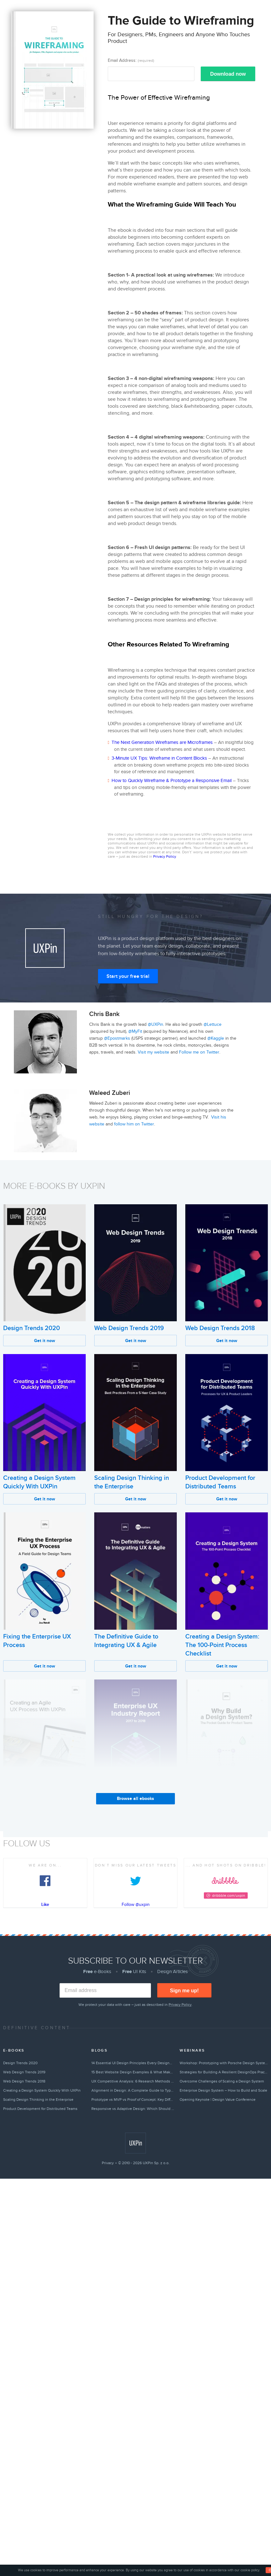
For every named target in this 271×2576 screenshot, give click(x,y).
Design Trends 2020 (31, 1328)
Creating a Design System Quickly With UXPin (42, 2090)
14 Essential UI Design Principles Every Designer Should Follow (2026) (132, 2063)
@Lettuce (213, 1024)
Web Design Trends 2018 (220, 1328)
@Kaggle (215, 1038)
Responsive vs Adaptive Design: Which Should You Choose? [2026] (132, 2108)
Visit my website (153, 1052)
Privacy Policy (164, 856)
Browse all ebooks (135, 1798)
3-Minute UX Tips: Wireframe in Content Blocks (159, 758)
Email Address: (131, 60)
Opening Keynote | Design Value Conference (218, 2099)
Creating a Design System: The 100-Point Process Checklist (222, 1645)
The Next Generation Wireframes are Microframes (162, 742)
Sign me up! (184, 1990)
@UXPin (155, 1024)
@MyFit (135, 1031)
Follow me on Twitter (199, 1052)
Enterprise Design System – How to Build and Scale (223, 2090)
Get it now (44, 1340)
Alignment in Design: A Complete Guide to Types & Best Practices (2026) (132, 2090)
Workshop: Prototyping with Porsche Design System (224, 2063)
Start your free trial (128, 976)
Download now (228, 74)
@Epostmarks (117, 1038)
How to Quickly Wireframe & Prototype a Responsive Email (172, 780)
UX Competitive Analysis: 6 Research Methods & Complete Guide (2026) (132, 2081)
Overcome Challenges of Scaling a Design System (222, 2081)
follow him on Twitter (134, 1124)
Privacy (108, 2163)
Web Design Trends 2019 (129, 1328)
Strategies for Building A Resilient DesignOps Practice (224, 2072)
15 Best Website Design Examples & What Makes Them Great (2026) (132, 2072)
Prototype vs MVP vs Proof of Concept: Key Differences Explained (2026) (132, 2099)
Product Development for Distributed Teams (40, 2108)
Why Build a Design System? (224, 1803)
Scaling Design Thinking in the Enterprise (38, 2099)
